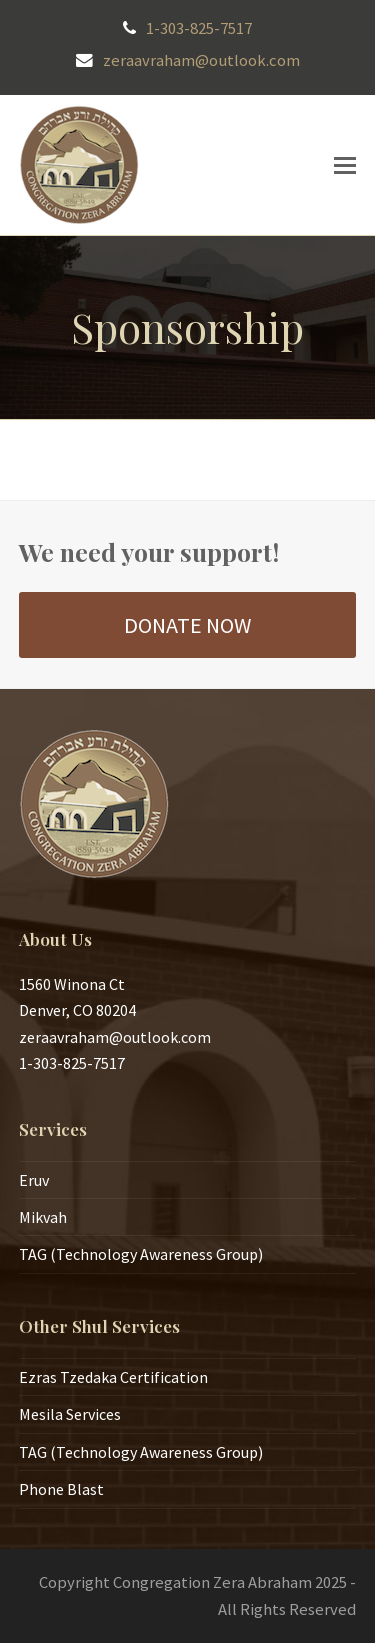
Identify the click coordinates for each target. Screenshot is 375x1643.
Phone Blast (61, 1489)
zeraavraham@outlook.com (201, 60)
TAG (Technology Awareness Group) (141, 1254)
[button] (345, 165)
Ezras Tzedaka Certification (113, 1377)
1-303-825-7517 (199, 28)
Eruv (34, 1180)
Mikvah (43, 1217)
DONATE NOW (187, 625)
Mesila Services (70, 1414)
